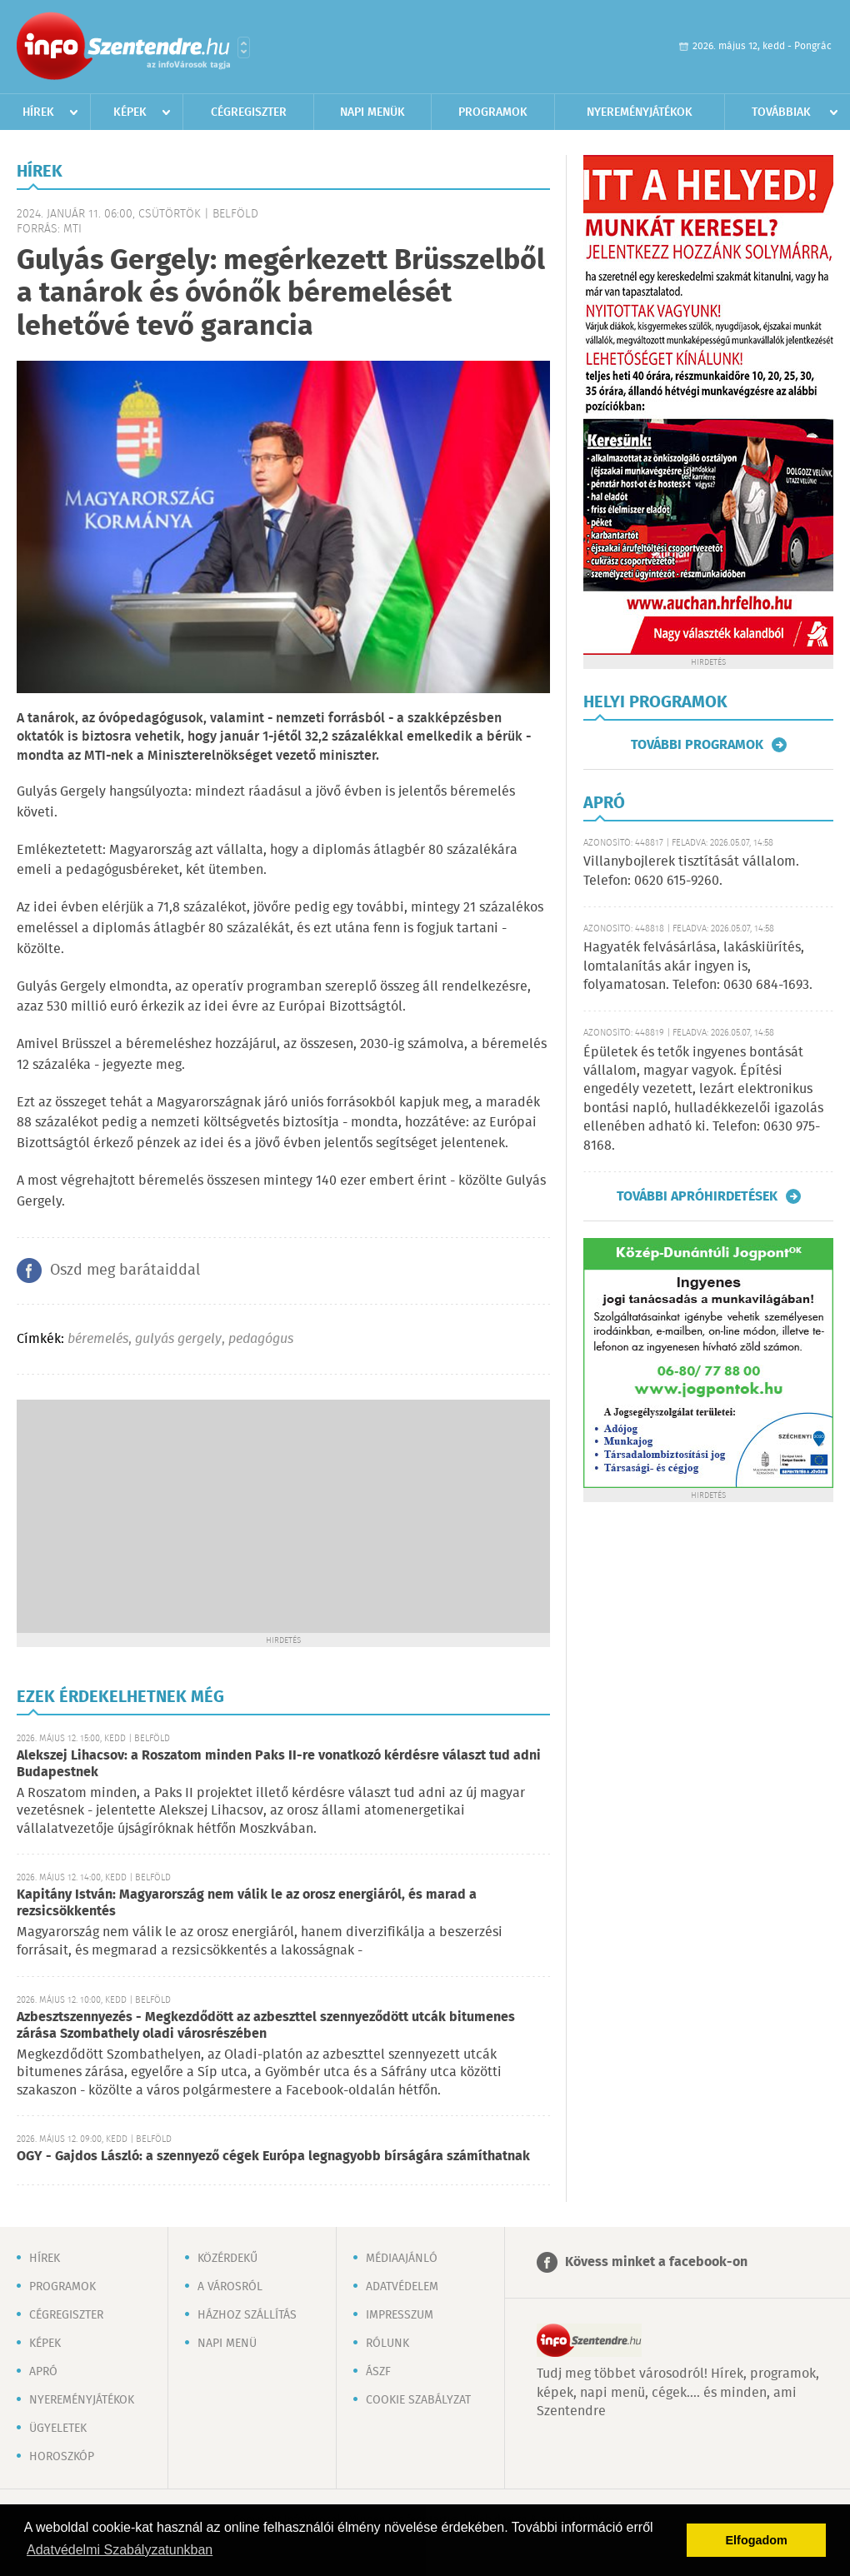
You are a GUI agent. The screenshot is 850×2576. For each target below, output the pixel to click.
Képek (130, 112)
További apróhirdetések (697, 1196)
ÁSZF (378, 2372)
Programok (493, 112)
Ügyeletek (58, 2428)
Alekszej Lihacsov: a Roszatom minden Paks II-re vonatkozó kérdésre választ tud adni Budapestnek (279, 1764)
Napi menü (227, 2343)
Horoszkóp (61, 2457)
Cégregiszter (249, 112)
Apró (43, 2372)
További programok (697, 744)
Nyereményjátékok (639, 112)
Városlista (244, 47)
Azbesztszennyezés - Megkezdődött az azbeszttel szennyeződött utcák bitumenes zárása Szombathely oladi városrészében (266, 2025)
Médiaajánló (402, 2258)
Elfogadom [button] (757, 2540)
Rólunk (387, 2343)
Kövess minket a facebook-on (656, 2262)
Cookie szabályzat (418, 2400)
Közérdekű (228, 2258)
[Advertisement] (283, 1516)
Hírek (38, 112)
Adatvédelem (402, 2287)
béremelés (98, 1339)
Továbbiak (781, 112)
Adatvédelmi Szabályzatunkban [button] (119, 2550)
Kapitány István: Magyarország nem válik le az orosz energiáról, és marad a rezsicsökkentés (247, 1903)
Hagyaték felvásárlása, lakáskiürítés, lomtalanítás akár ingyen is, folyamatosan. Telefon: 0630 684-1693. (697, 966)
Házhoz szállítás (247, 2315)
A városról (230, 2287)
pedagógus (260, 1339)
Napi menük (372, 112)
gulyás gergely (178, 1339)
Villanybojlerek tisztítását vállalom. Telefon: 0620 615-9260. (691, 871)
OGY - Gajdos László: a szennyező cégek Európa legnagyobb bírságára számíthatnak (273, 2156)
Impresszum (399, 2315)
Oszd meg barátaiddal (125, 1270)
